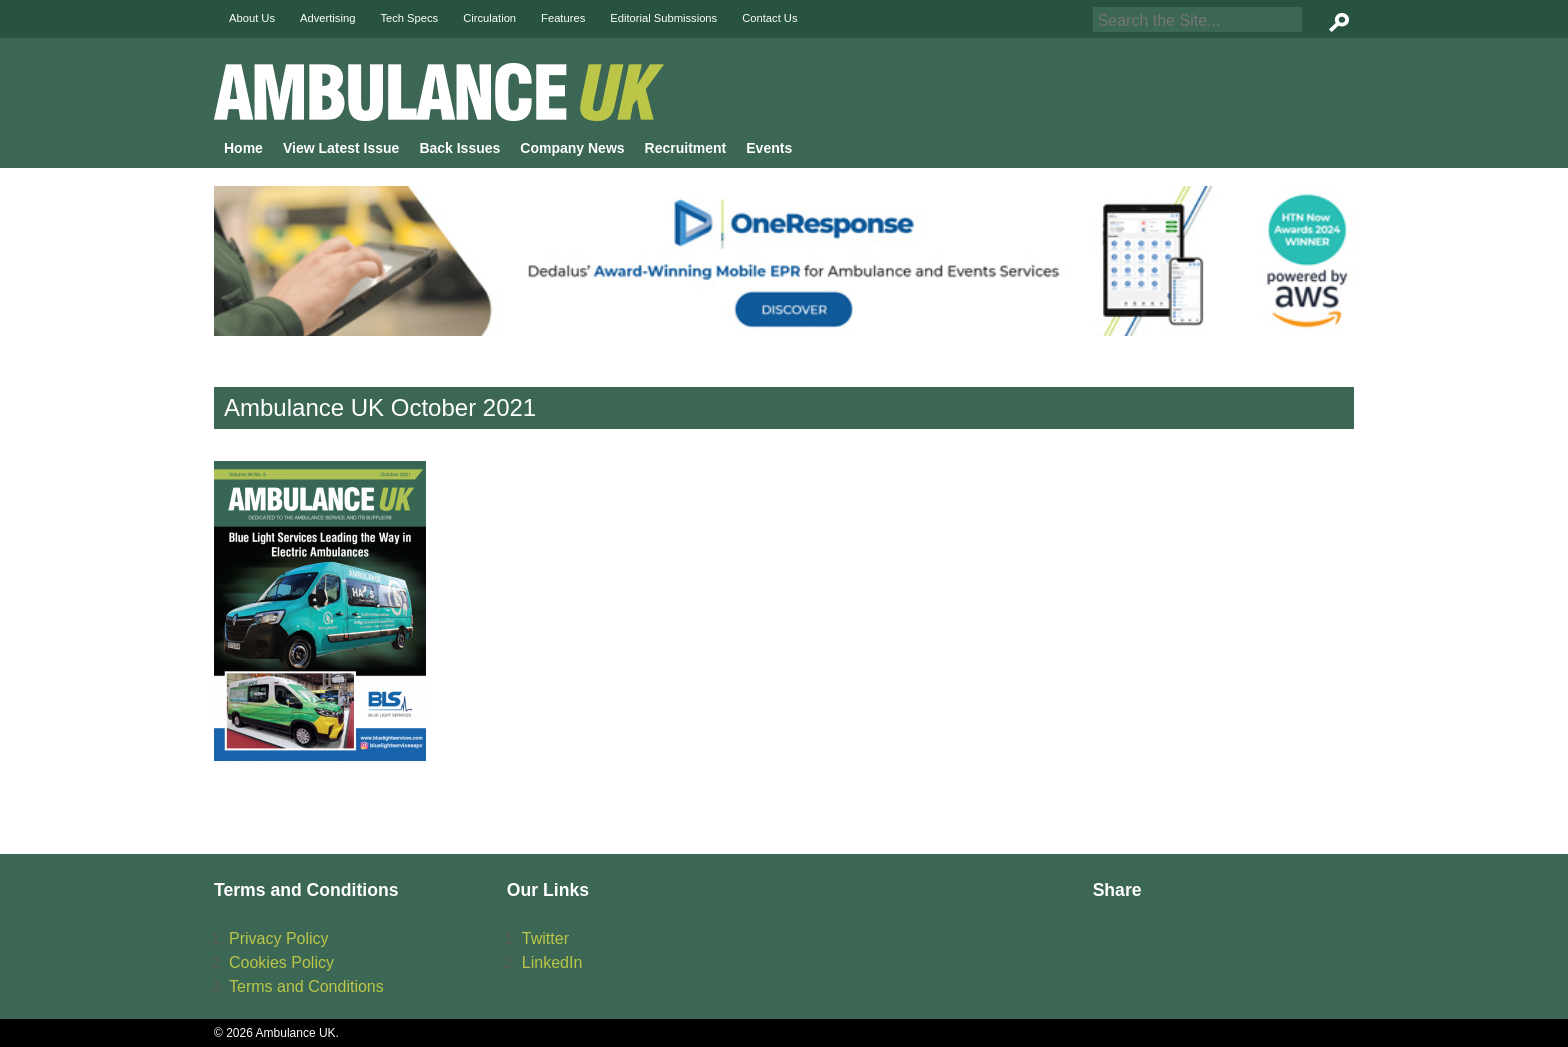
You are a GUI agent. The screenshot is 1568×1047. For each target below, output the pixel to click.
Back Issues (459, 148)
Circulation (489, 18)
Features (563, 18)
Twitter (545, 938)
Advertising (327, 18)
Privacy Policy (279, 938)
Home (243, 148)
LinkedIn (552, 962)
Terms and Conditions (306, 986)
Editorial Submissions (663, 18)
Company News (572, 148)
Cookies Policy (281, 962)
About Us (252, 18)
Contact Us (769, 18)
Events (769, 148)
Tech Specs (409, 18)
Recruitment (686, 148)
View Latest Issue (341, 148)
